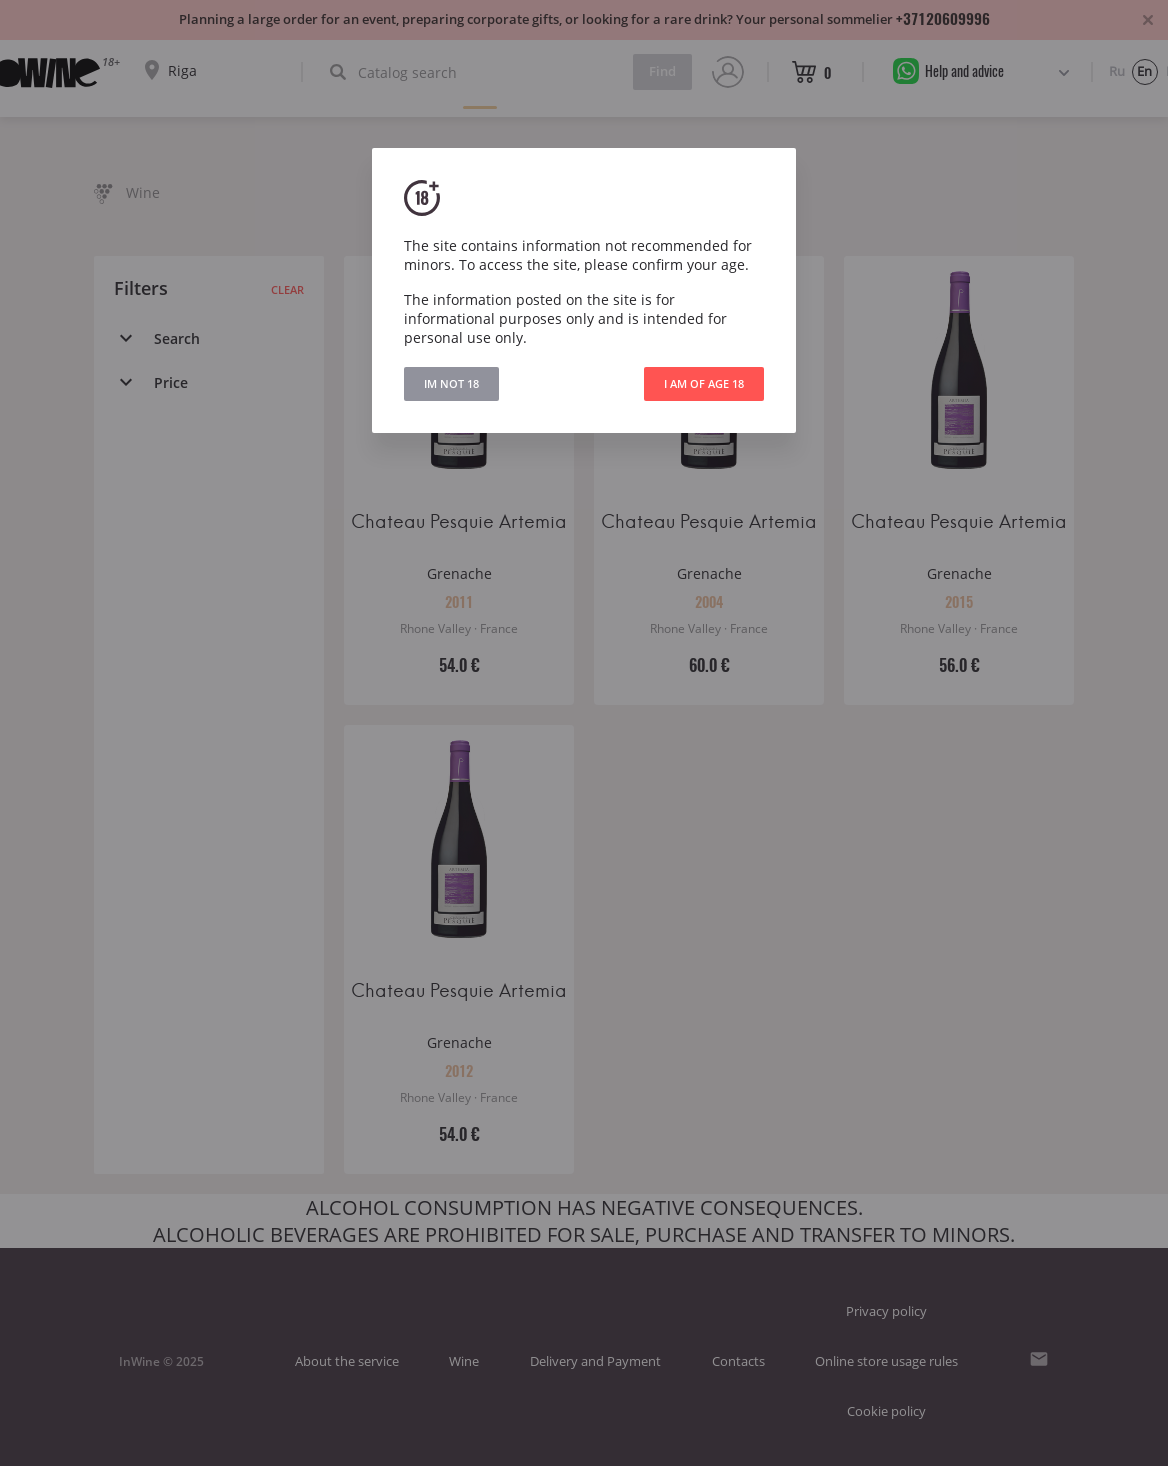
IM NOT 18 (451, 383)
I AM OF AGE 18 (704, 383)
